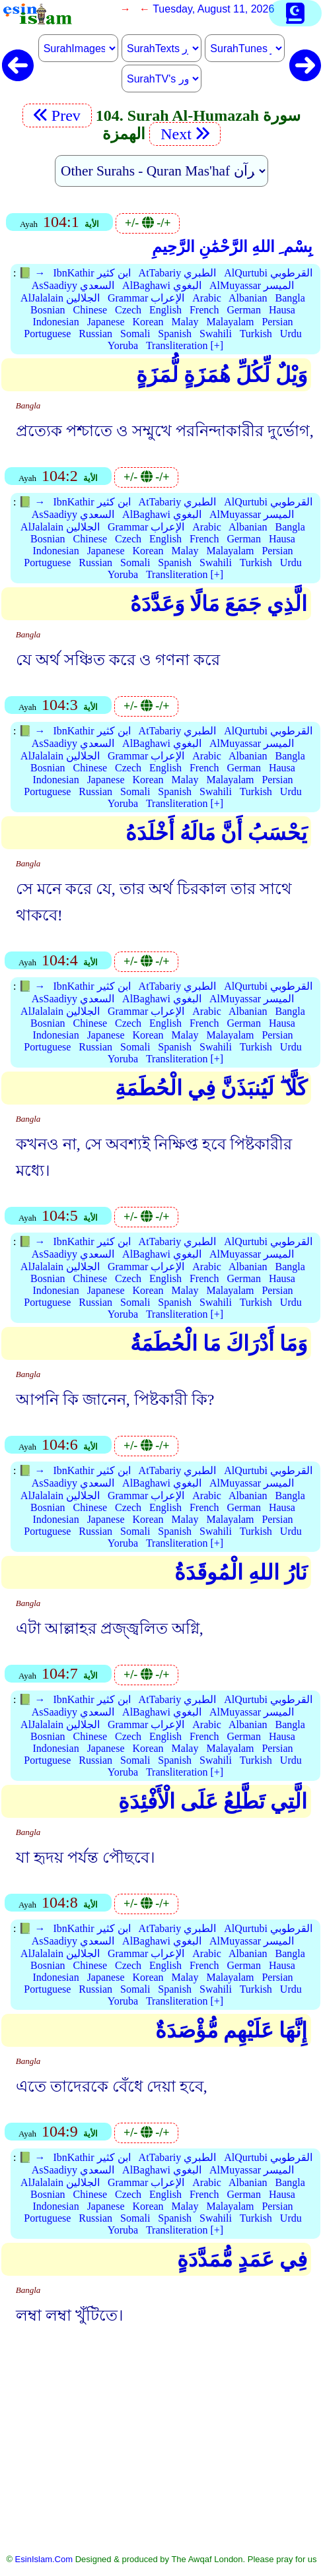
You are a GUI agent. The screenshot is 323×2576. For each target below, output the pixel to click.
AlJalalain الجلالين (60, 298)
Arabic (206, 298)
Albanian (248, 298)
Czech (128, 309)
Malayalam (230, 321)
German (244, 309)
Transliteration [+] (184, 345)
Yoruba (123, 345)
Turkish (256, 333)
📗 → (31, 272)
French (204, 309)
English (165, 309)
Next (185, 134)
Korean (148, 321)
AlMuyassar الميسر (251, 285)
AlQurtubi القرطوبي (268, 272)
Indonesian (55, 321)
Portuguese (47, 333)
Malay (185, 321)
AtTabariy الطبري (178, 272)
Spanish (175, 333)
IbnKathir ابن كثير (91, 272)
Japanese (106, 321)
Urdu (291, 333)
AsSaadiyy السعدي (73, 285)
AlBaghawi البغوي (161, 285)
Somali (135, 333)
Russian (95, 333)
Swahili (215, 333)
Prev (57, 115)
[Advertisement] (161, 2450)
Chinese (90, 309)
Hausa (282, 309)
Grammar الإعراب (146, 298)
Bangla (290, 298)
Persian (277, 321)
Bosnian (47, 309)
